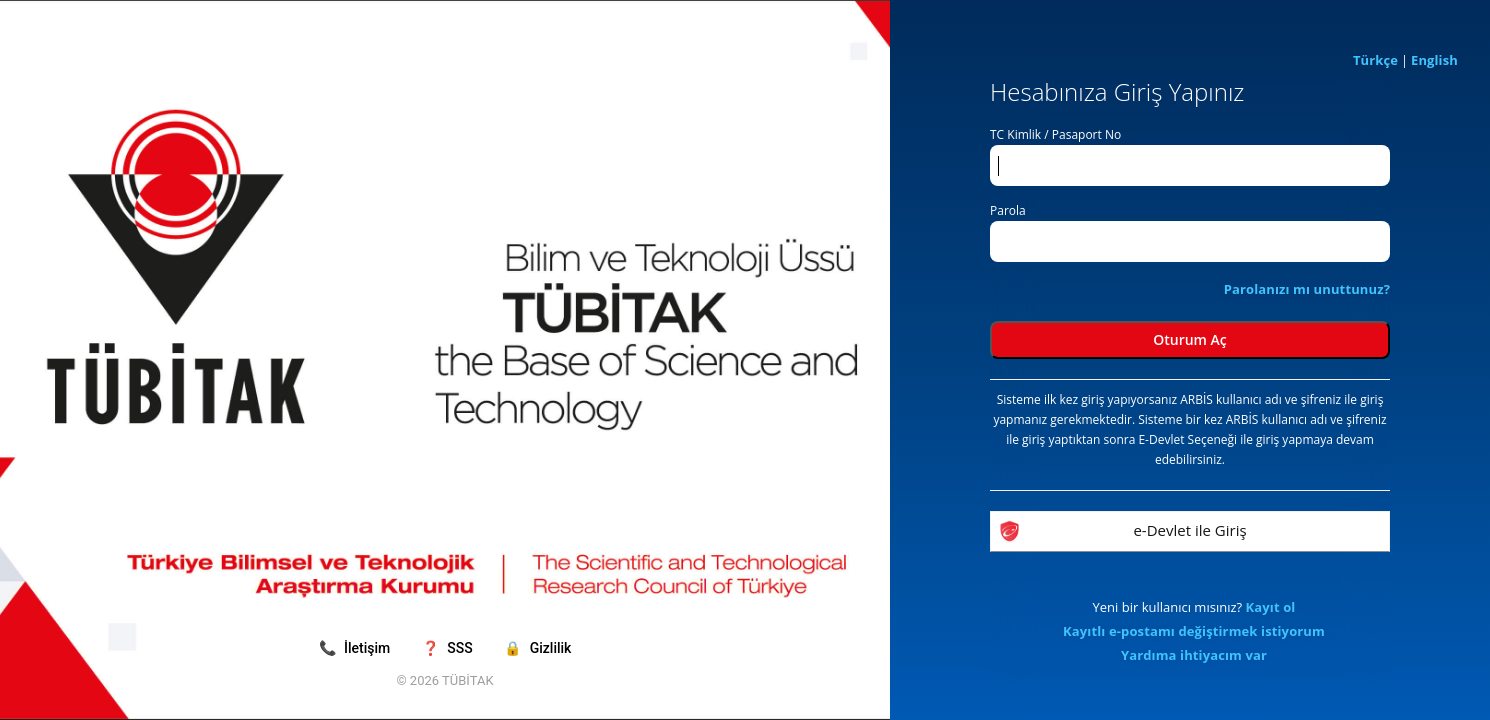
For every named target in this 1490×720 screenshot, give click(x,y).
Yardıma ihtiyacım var (1194, 655)
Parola (1008, 210)
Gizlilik (537, 648)
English (1434, 60)
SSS (449, 648)
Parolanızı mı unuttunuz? (1307, 289)
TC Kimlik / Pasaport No (1055, 134)
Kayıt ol (1271, 607)
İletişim (356, 648)
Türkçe (1375, 60)
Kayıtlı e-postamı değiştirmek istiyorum (1194, 631)
